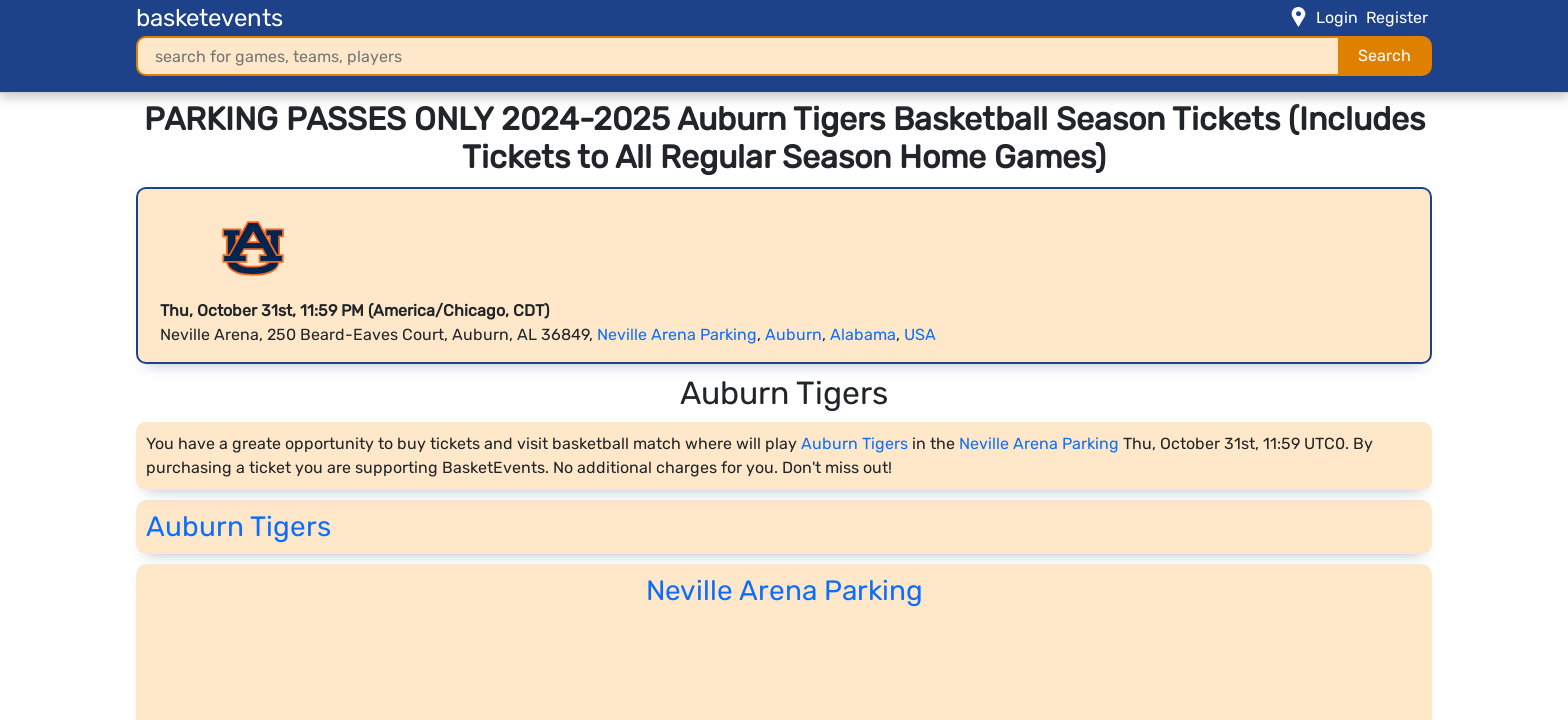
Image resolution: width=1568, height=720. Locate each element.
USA (920, 334)
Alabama (863, 334)
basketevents (209, 18)
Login (1337, 17)
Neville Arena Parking (677, 334)
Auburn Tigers (854, 443)
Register (1397, 17)
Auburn (793, 334)
